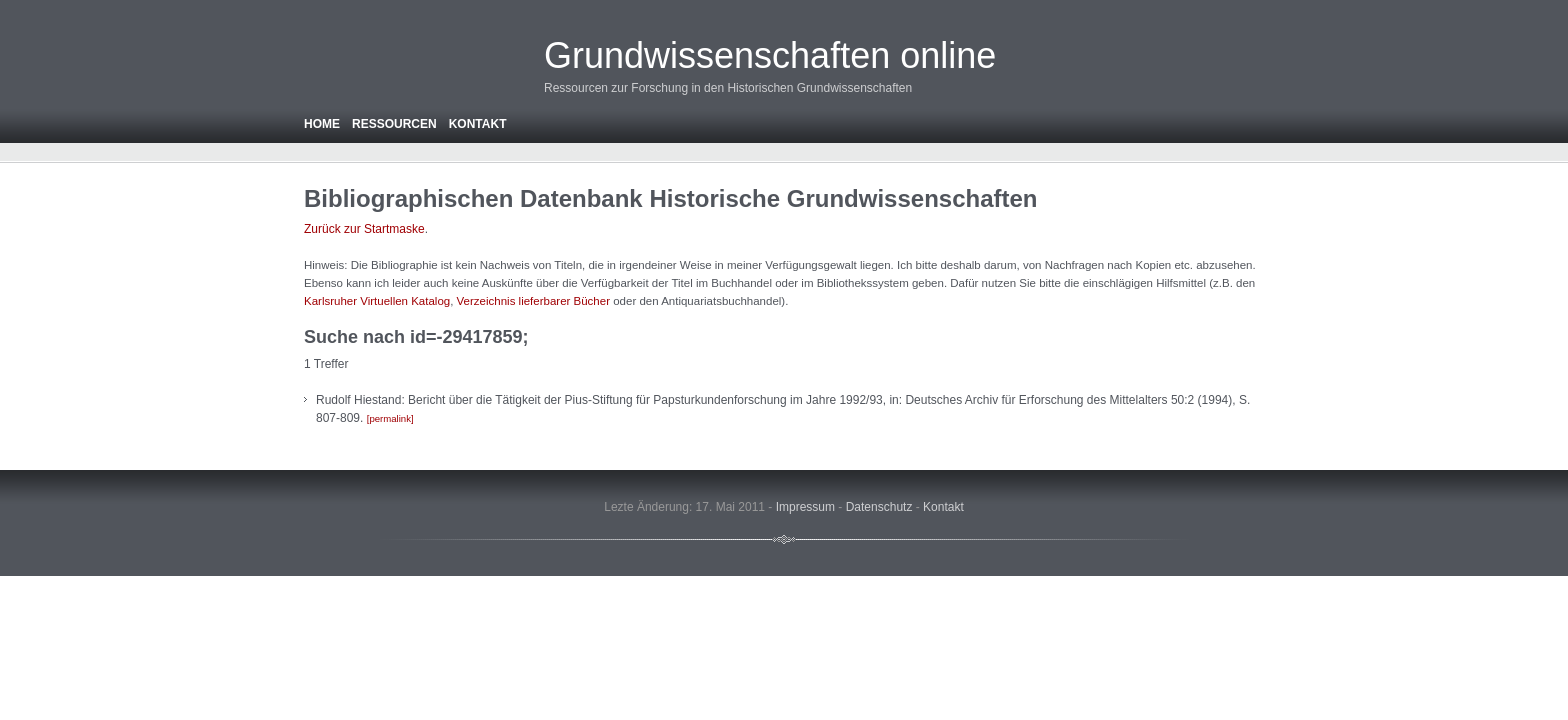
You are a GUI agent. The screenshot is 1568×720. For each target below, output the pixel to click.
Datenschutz (879, 507)
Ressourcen (394, 124)
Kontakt (478, 124)
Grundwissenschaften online (770, 55)
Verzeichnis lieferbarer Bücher (533, 301)
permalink (390, 418)
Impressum (805, 507)
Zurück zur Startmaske (364, 229)
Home (322, 124)
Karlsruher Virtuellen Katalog (377, 301)
